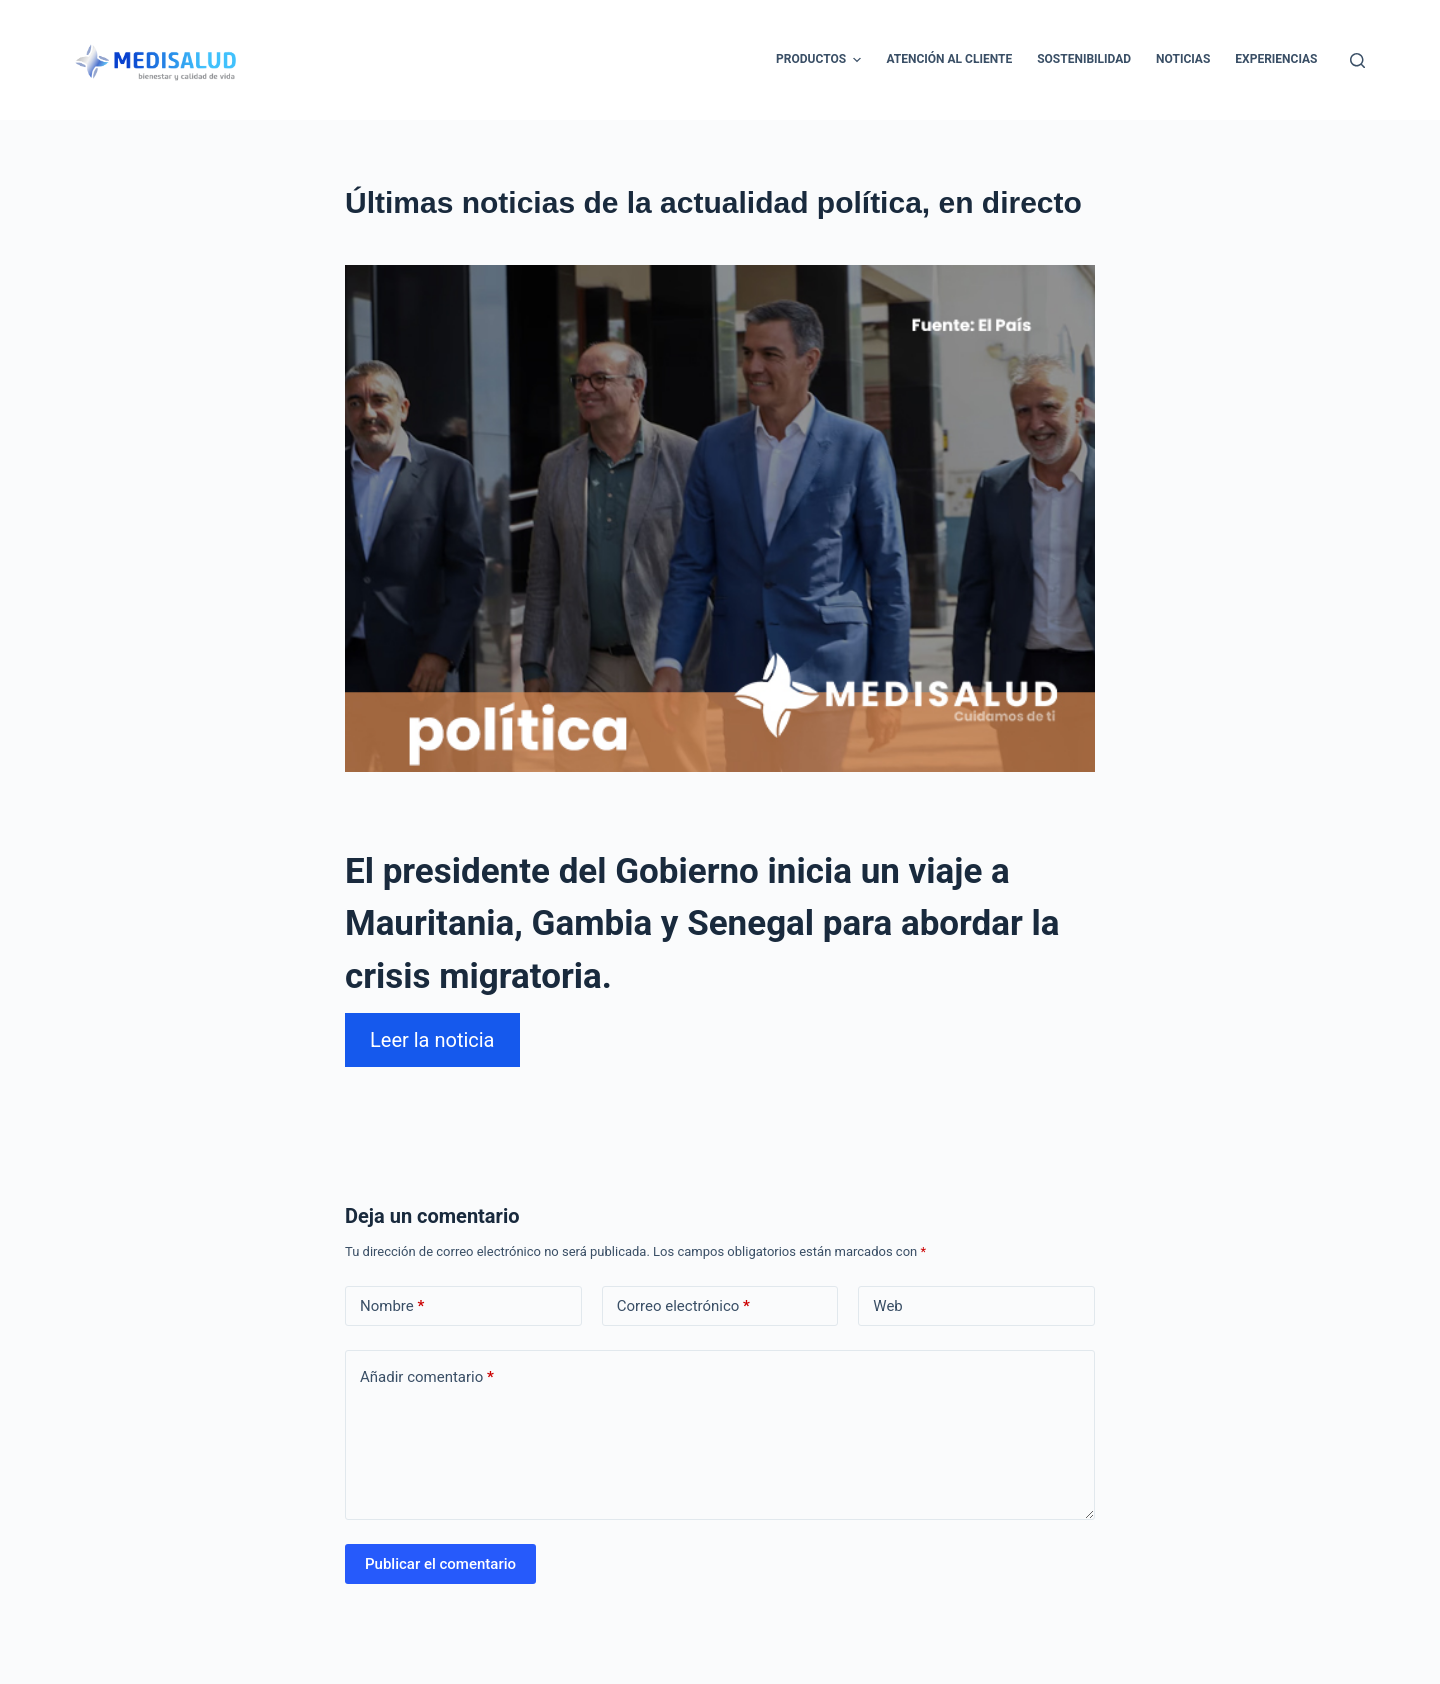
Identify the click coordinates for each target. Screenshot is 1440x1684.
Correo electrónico (683, 1306)
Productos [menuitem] (821, 60)
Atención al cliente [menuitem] (949, 59)
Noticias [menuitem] (1183, 59)
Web (887, 1306)
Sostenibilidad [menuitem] (1084, 59)
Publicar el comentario (440, 1564)
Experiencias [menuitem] (1276, 59)
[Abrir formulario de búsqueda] (1357, 60)
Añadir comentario (427, 1377)
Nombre (392, 1306)
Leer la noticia (432, 1040)
